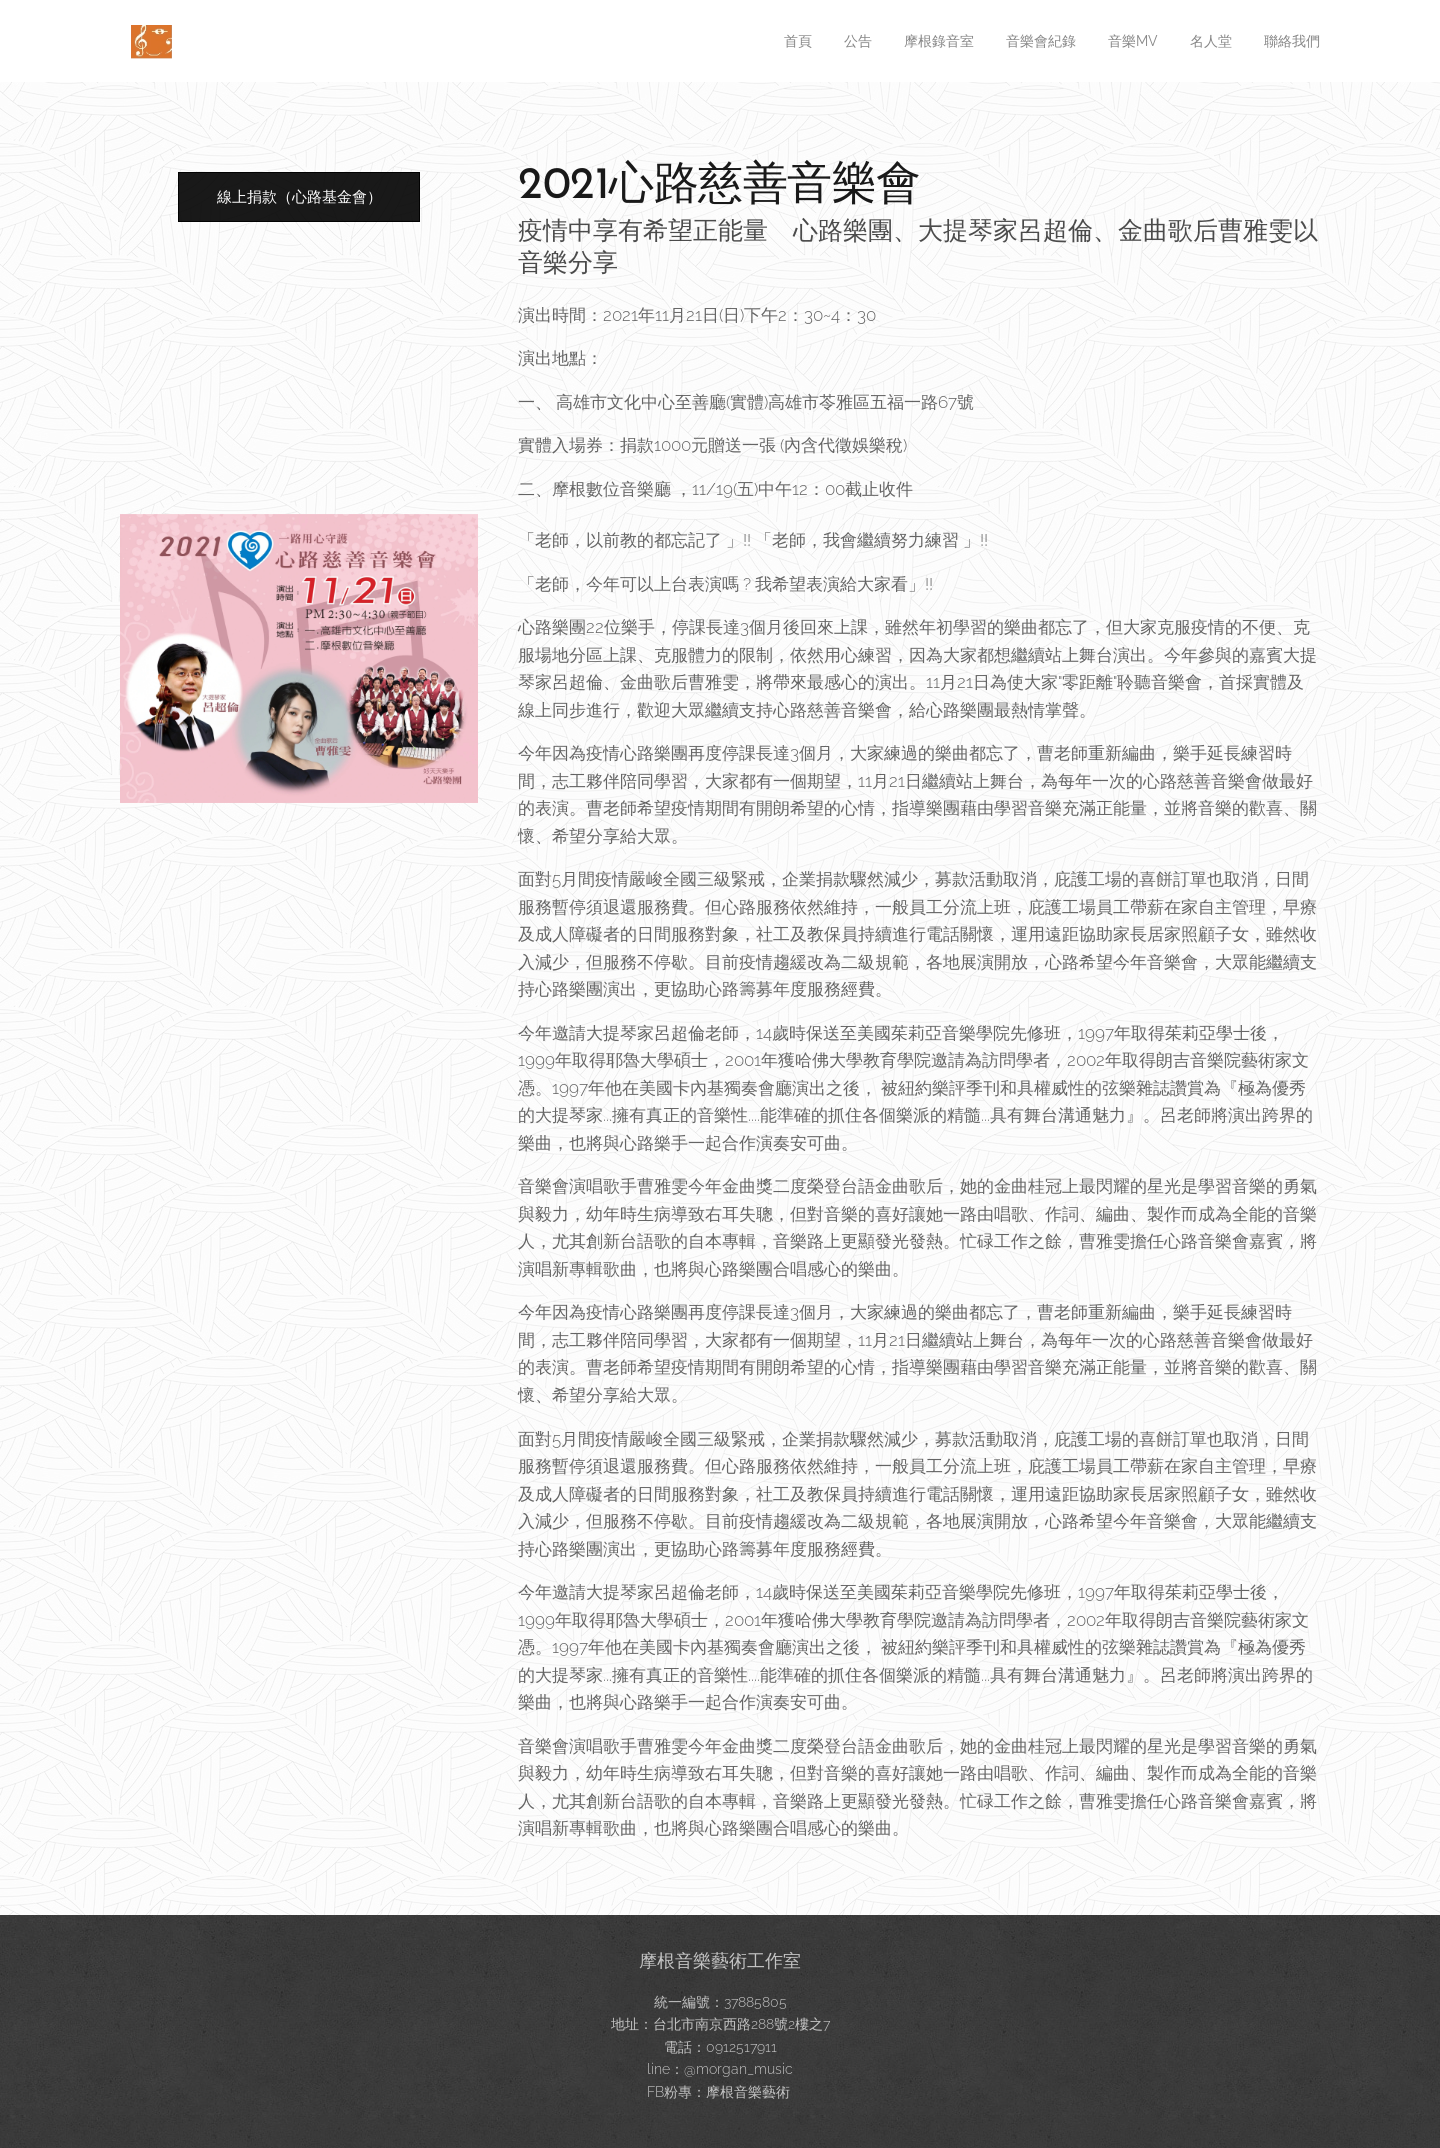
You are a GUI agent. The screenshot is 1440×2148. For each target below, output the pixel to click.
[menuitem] (756, 41)
